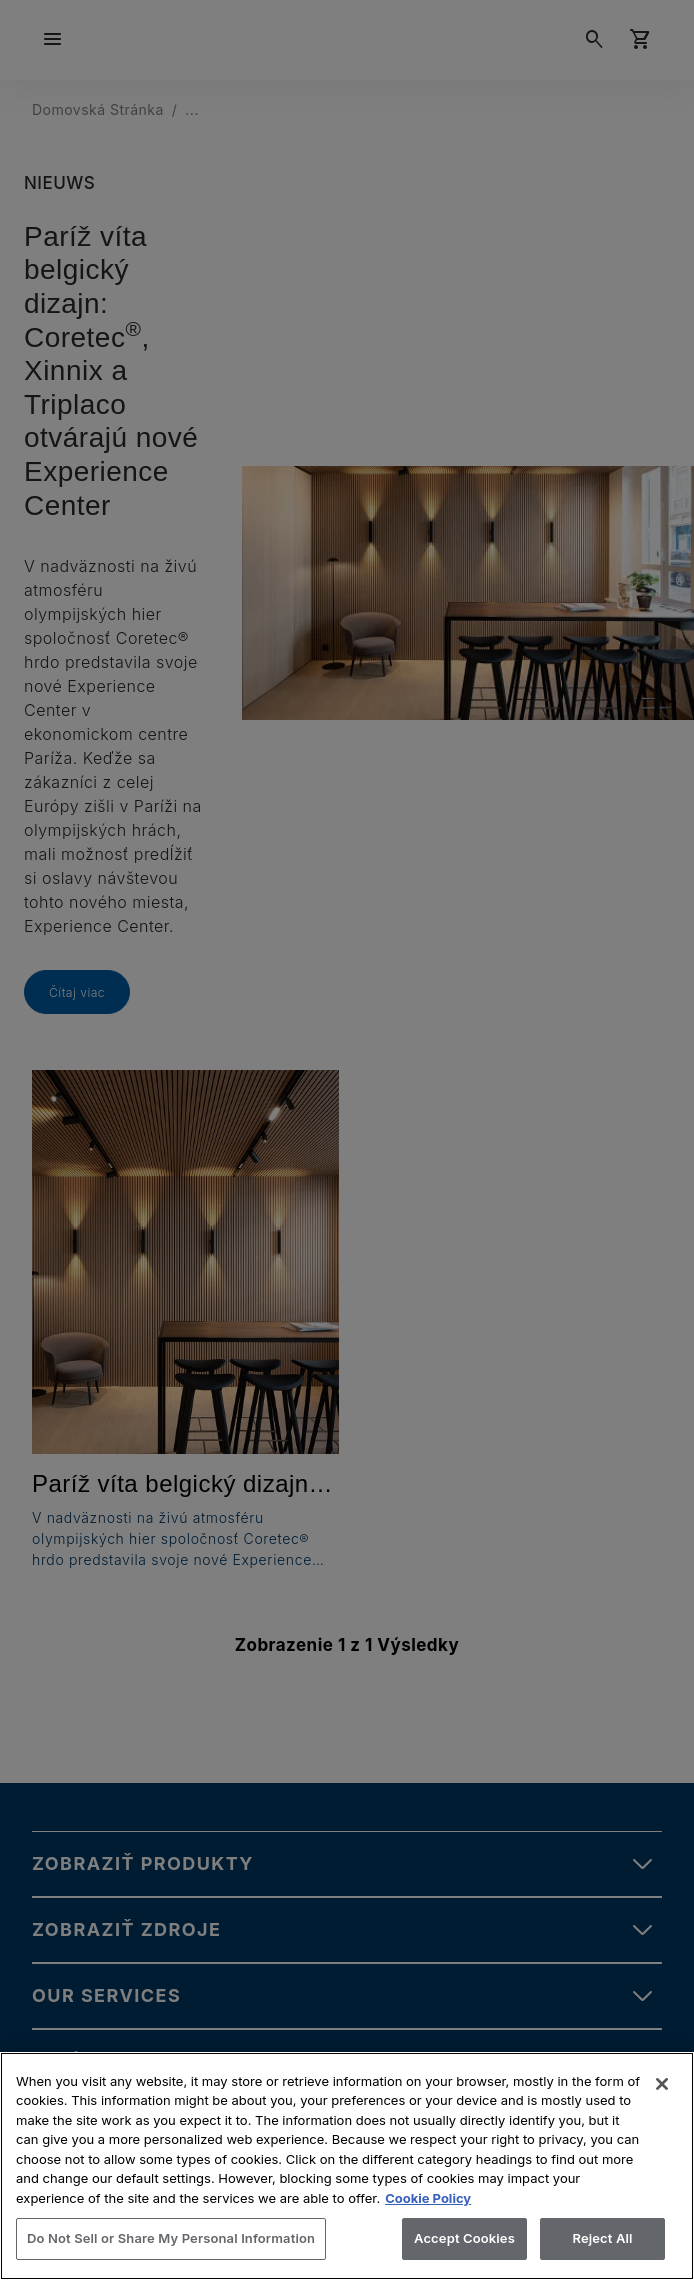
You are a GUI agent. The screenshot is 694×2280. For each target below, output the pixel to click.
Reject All (602, 2238)
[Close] (662, 2084)
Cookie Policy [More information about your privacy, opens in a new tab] (428, 2198)
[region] (347, 2166)
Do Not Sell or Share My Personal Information (171, 2238)
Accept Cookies (464, 2238)
